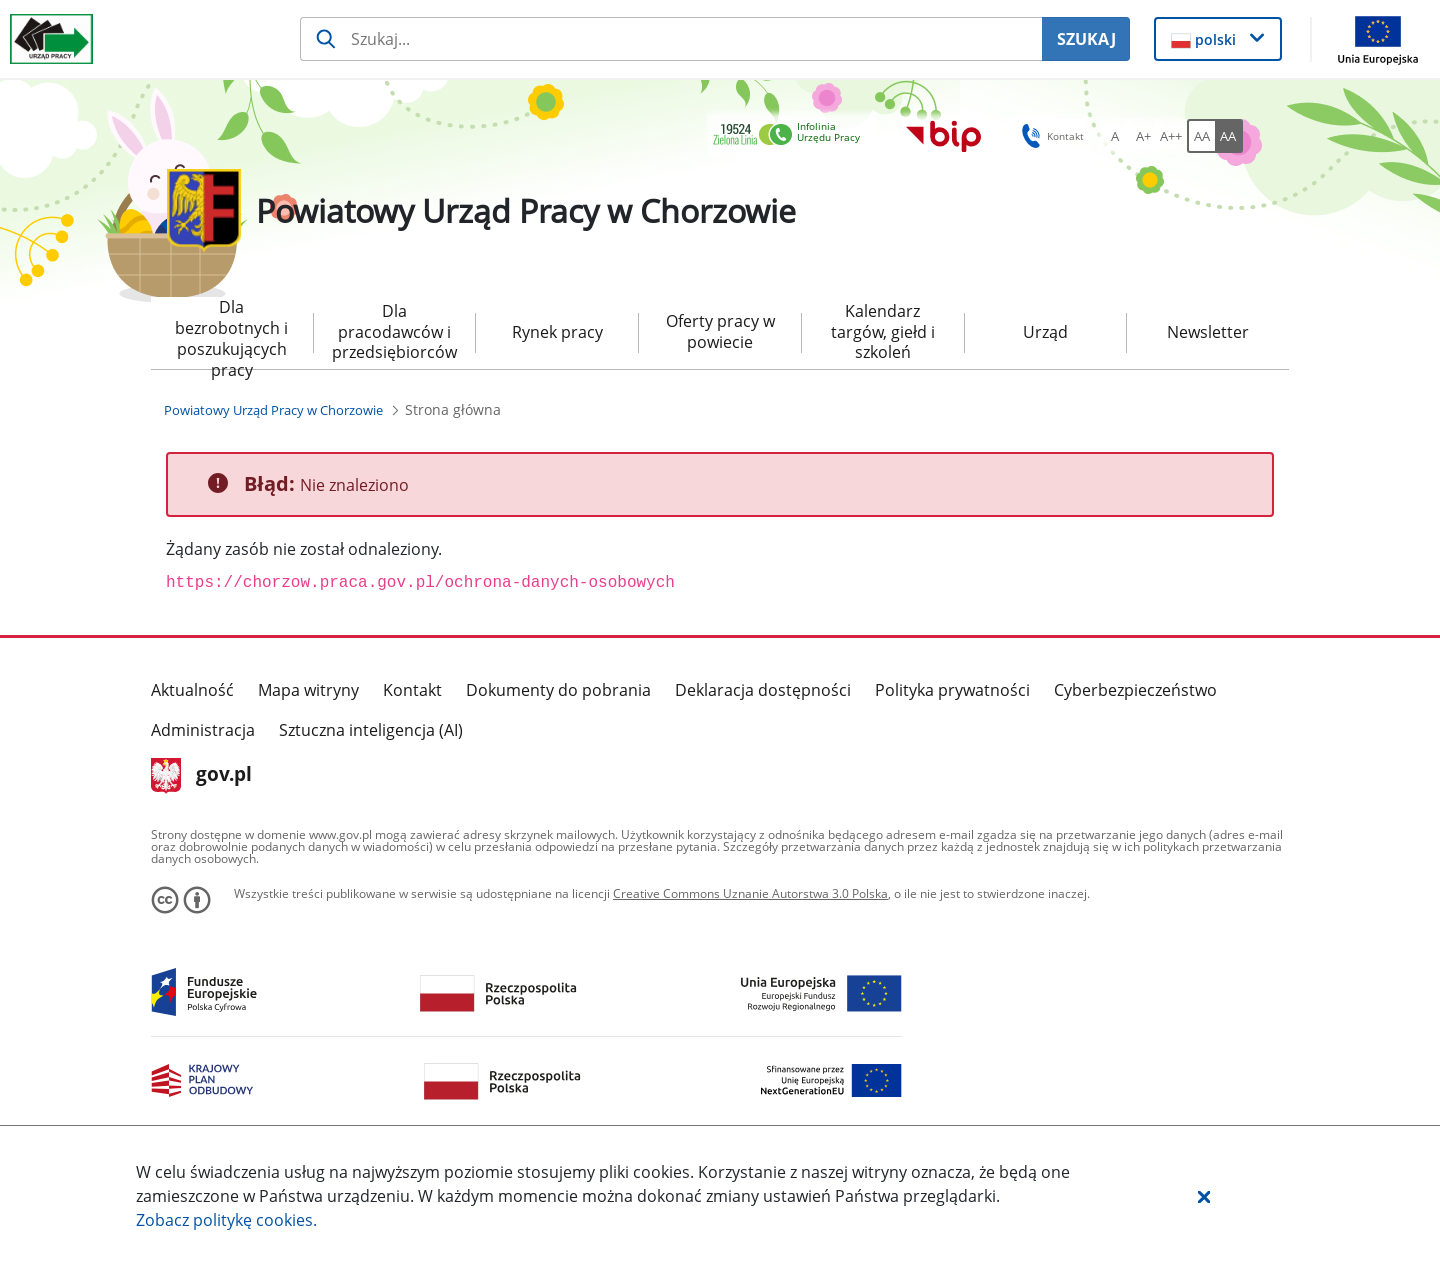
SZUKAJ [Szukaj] (1086, 39)
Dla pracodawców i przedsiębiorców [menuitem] (394, 332)
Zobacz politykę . (226, 1220)
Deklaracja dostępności (763, 690)
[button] (1204, 1196)
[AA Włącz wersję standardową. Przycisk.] (1201, 136)
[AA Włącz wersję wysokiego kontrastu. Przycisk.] (1229, 136)
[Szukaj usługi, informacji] (671, 39)
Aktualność (192, 690)
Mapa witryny (308, 690)
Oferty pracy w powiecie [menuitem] (720, 331)
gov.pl (201, 776)
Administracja (203, 730)
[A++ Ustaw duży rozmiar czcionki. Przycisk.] (1171, 136)
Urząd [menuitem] (1045, 332)
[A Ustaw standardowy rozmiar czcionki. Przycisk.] (1115, 136)
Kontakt (412, 690)
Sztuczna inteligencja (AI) (371, 730)
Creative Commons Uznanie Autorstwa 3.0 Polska (750, 893)
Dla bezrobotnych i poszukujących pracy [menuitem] (231, 333)
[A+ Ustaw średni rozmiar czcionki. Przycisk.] (1143, 136)
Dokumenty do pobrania (558, 690)
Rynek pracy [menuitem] (557, 332)
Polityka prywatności (952, 690)
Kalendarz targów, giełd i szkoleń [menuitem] (883, 332)
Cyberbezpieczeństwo (1135, 690)
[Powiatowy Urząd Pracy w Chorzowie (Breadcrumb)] (273, 410)
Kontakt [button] (1049, 136)
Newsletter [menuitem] (1208, 332)
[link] (792, 135)
